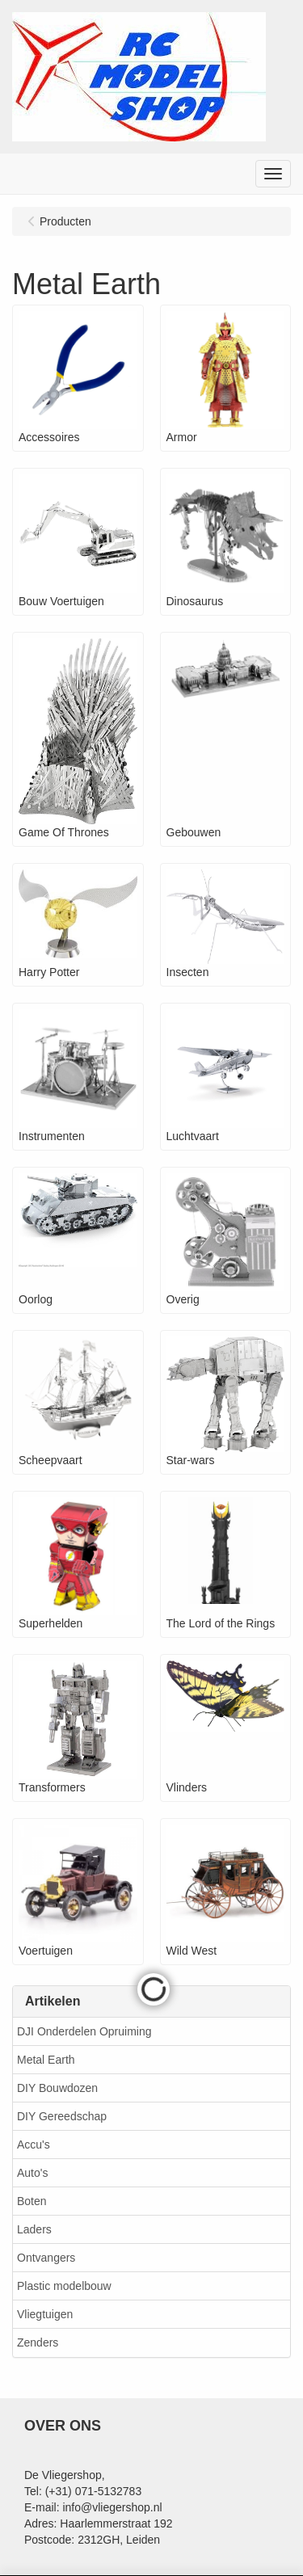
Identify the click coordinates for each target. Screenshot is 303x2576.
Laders (34, 2229)
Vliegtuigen (45, 2314)
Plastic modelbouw (64, 2285)
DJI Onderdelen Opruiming (84, 2031)
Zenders (37, 2342)
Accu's (33, 2144)
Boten (32, 2201)
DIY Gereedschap (62, 2116)
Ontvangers (46, 2257)
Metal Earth (46, 2059)
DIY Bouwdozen (57, 2087)
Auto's (32, 2172)
